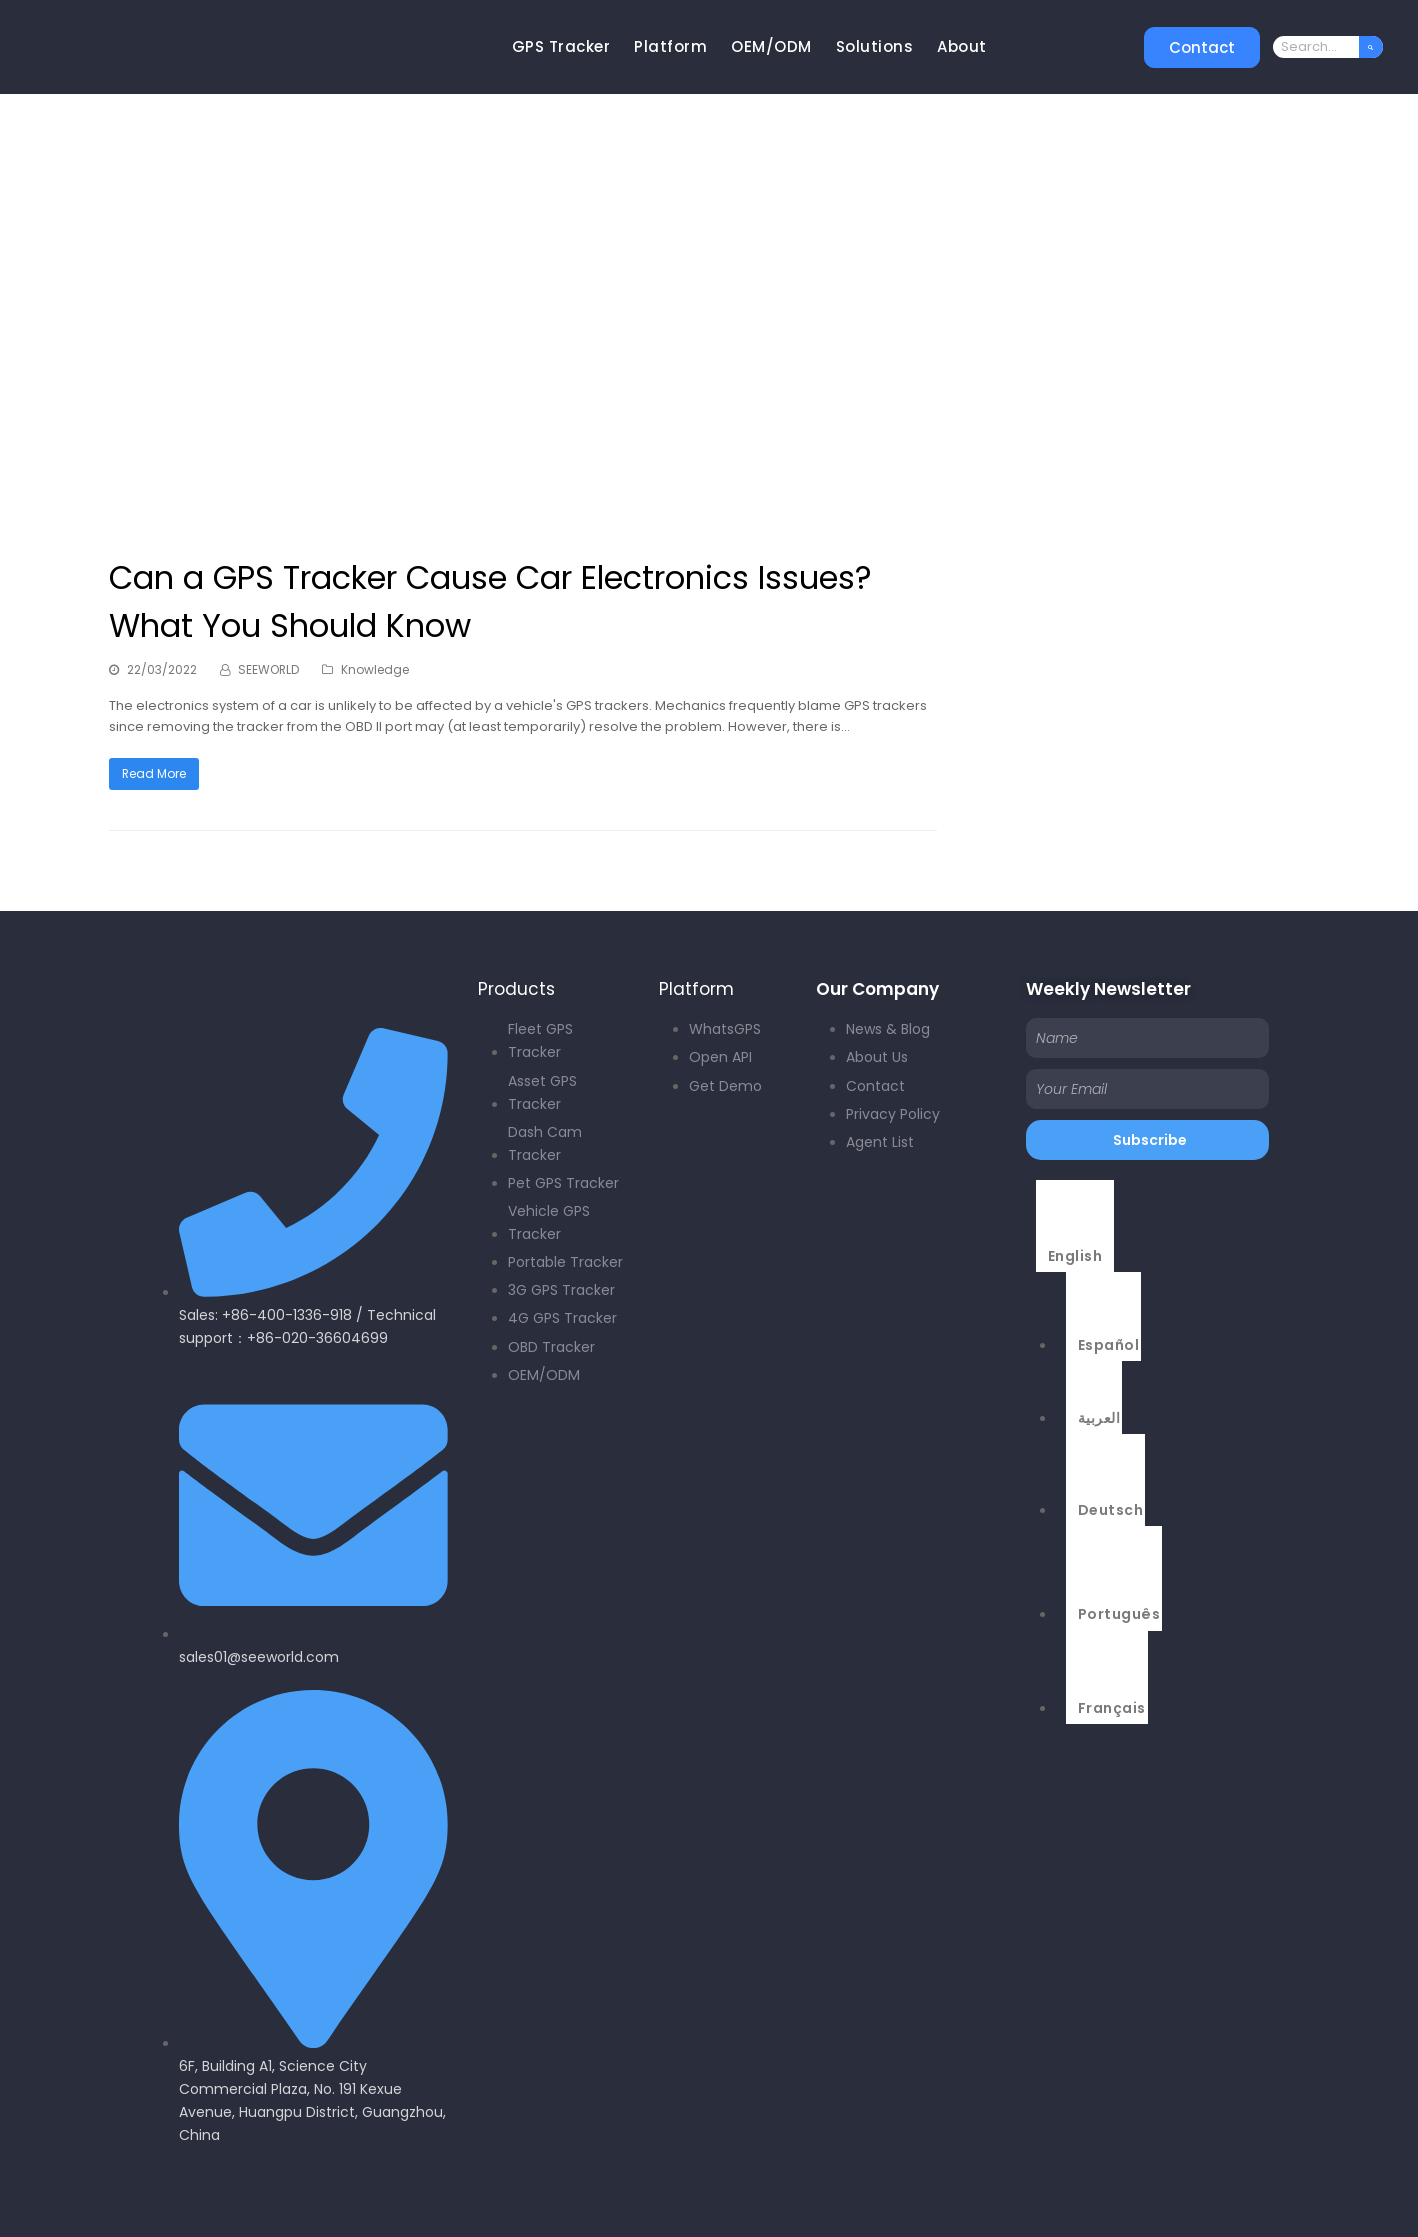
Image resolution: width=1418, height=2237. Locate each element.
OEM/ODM (771, 46)
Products (516, 989)
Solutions (875, 46)
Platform (670, 46)
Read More (154, 773)
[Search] (1371, 47)
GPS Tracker (561, 46)
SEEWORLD (268, 669)
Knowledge (375, 669)
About (962, 46)
